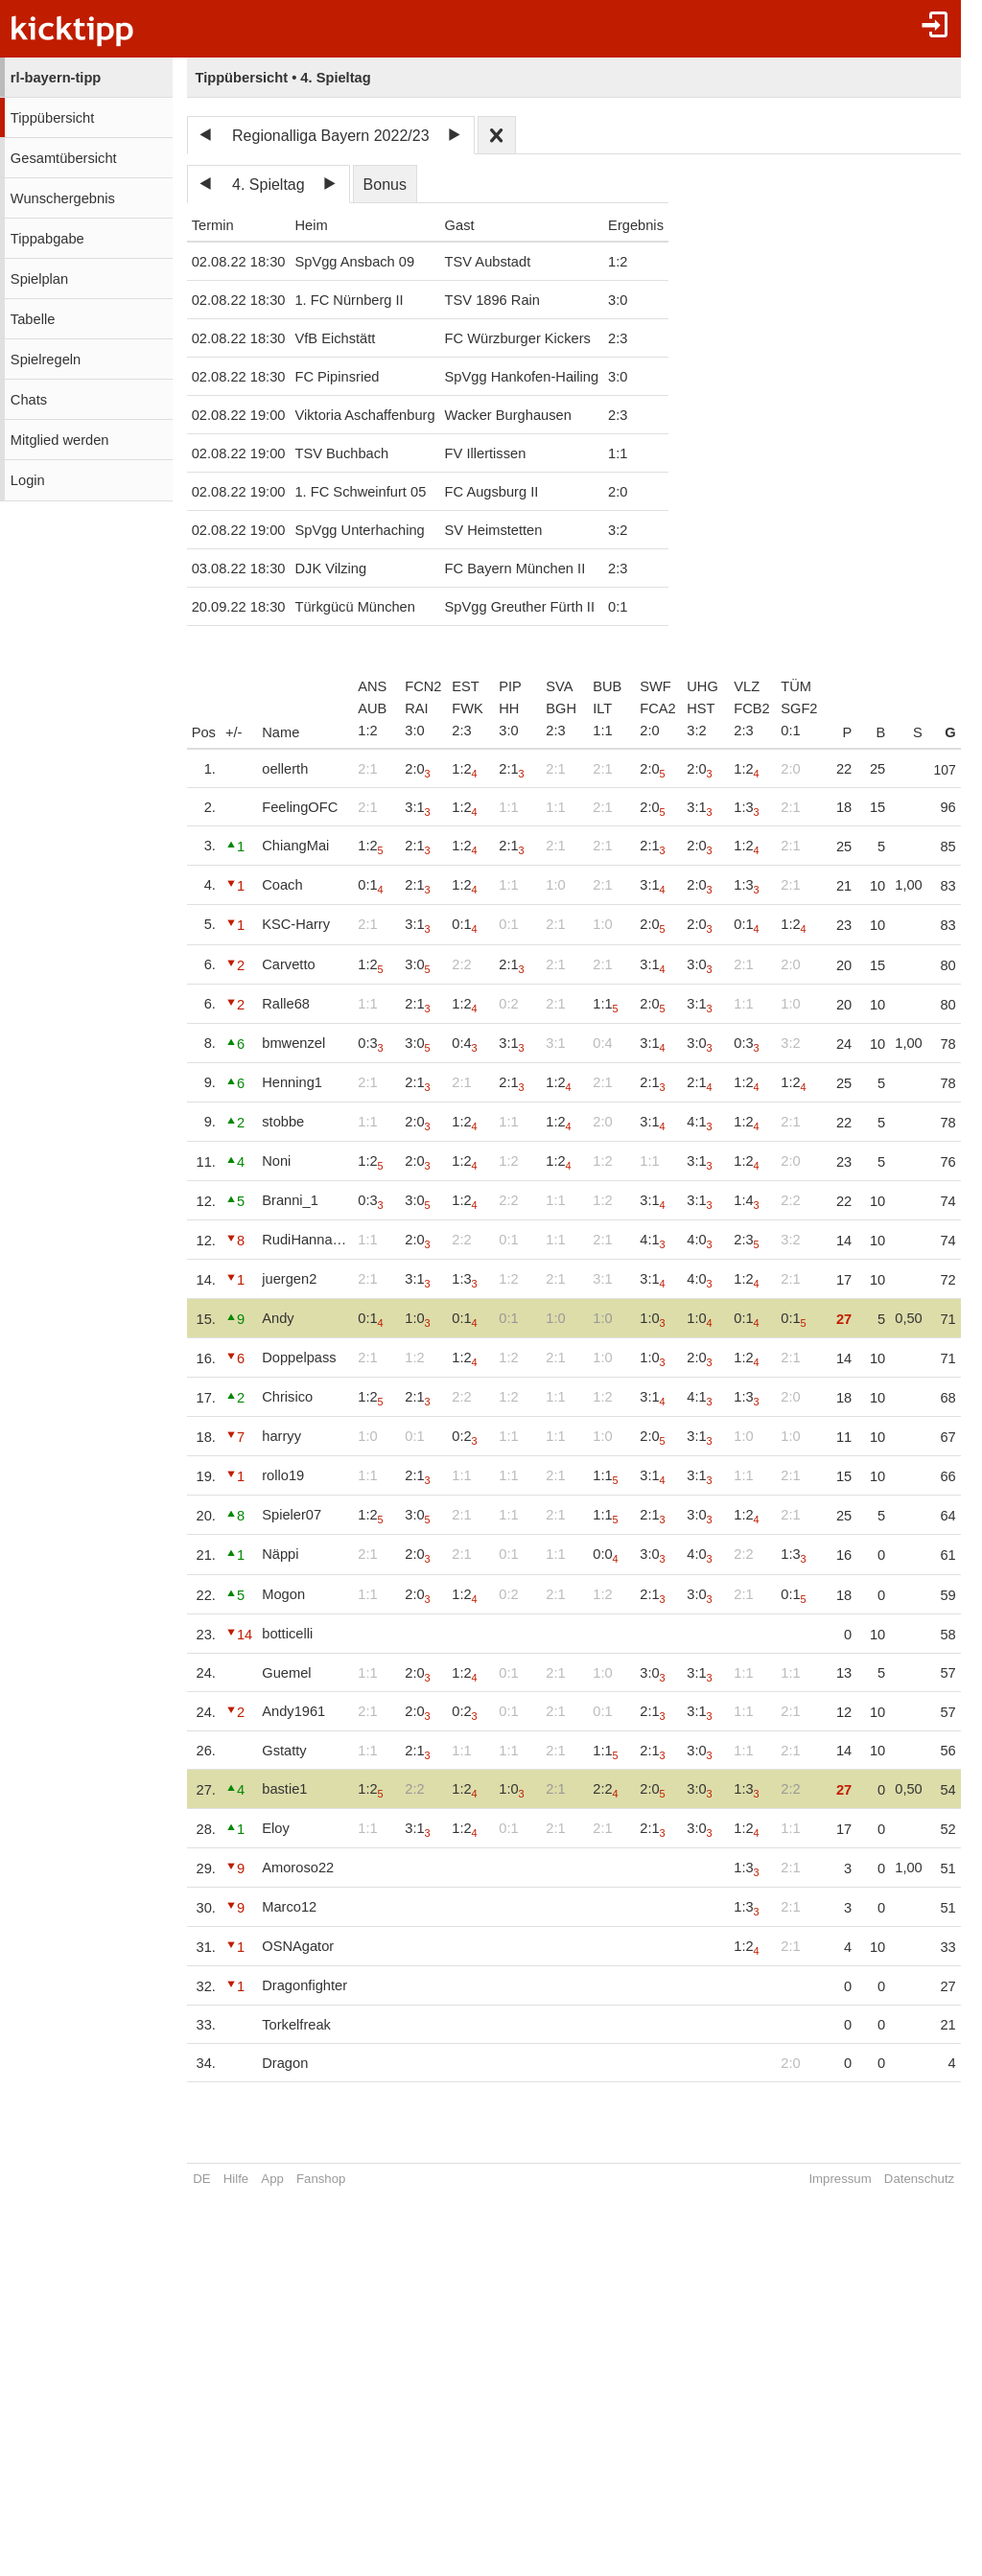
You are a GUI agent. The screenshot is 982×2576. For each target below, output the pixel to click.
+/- (234, 732)
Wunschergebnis (63, 198)
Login (28, 480)
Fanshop (320, 2178)
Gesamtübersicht (64, 158)
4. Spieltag (268, 184)
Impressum (815, 2178)
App (272, 2178)
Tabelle (33, 319)
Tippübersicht (52, 118)
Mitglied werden (60, 440)
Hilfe (235, 2178)
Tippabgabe (47, 238)
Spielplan (39, 279)
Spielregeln (46, 359)
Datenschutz (894, 2178)
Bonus (385, 184)
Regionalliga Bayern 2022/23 (330, 136)
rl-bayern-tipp (56, 77)
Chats (29, 399)
